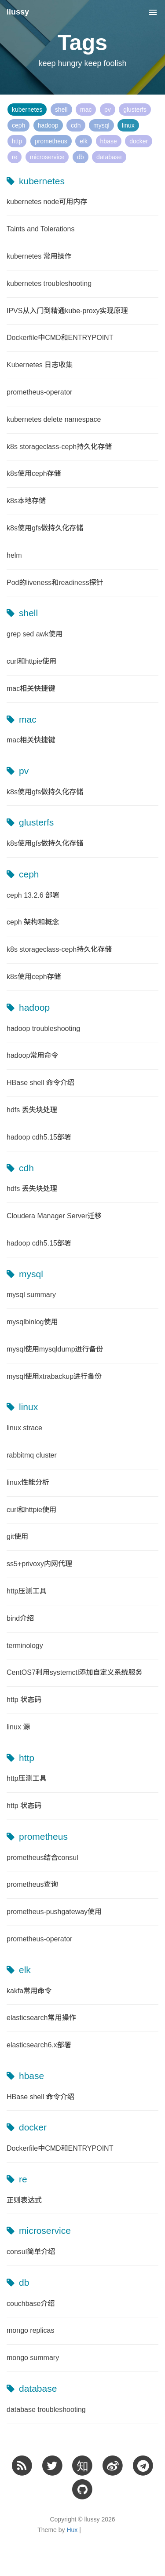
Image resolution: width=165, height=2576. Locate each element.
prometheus (51, 141)
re (14, 157)
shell (61, 109)
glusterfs (135, 109)
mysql (101, 125)
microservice (47, 157)
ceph (18, 125)
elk (84, 141)
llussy (18, 11)
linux (128, 125)
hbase (108, 141)
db (80, 157)
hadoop (48, 125)
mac (86, 109)
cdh (76, 125)
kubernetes (27, 109)
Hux (71, 2529)
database (109, 157)
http (17, 141)
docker (138, 141)
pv (107, 109)
